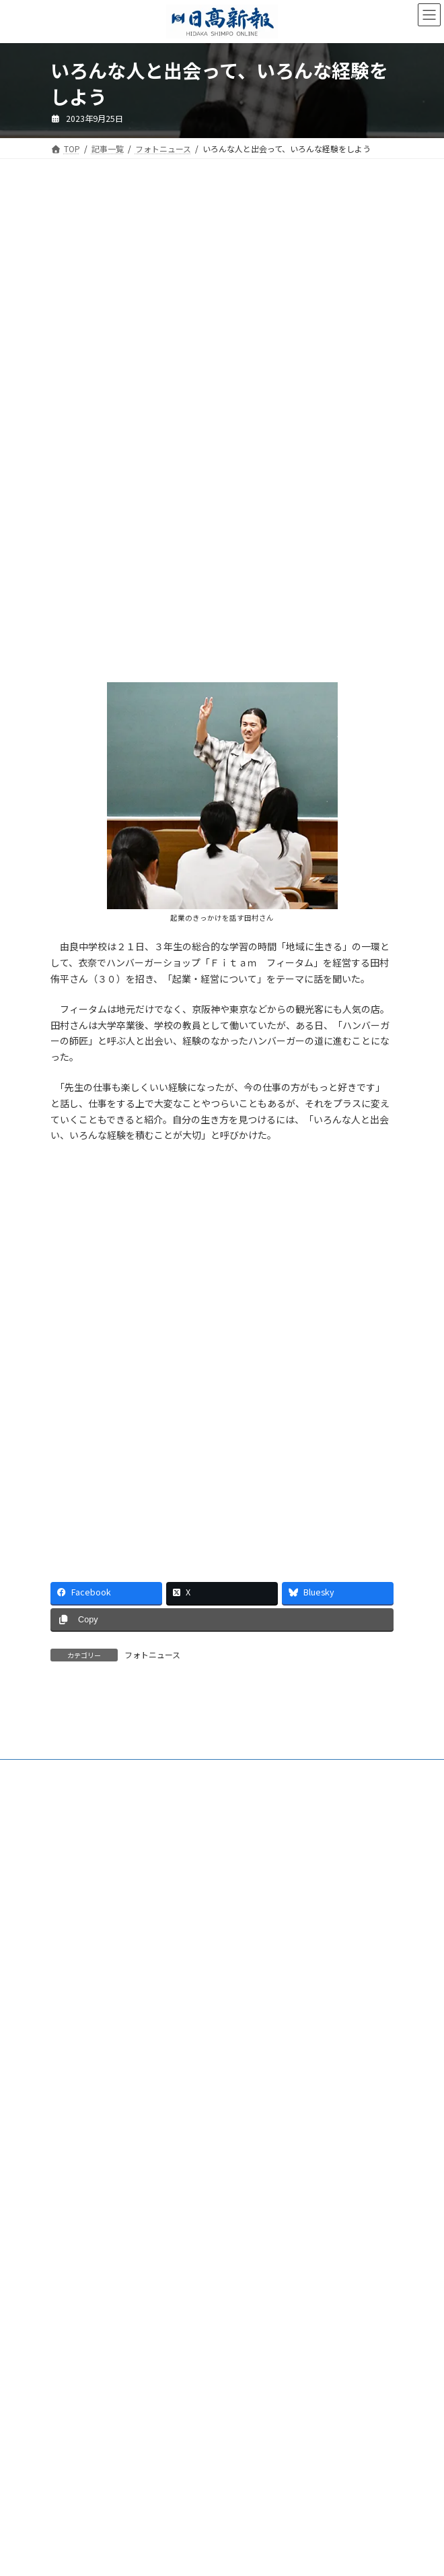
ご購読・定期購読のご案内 (98, 2138)
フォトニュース (152, 1654)
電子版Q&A (70, 2163)
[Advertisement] (222, 305)
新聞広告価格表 (78, 2238)
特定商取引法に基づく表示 (98, 2263)
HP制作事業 (72, 2188)
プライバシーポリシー (90, 2288)
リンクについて (78, 2313)
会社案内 (66, 2113)
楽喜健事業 (70, 2213)
